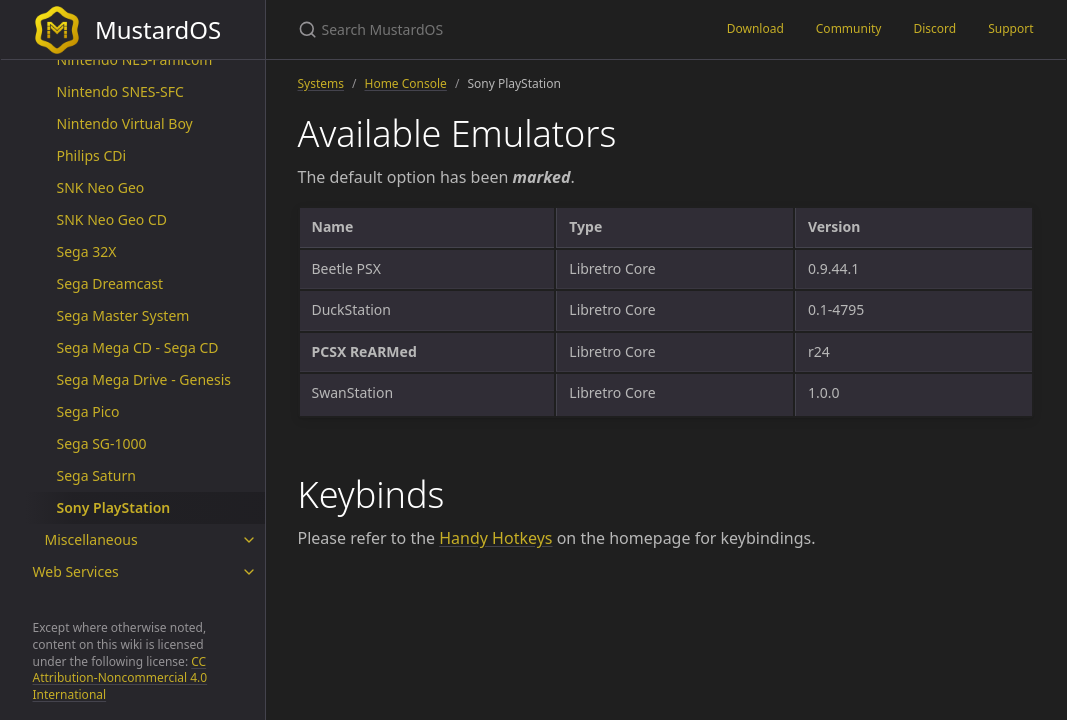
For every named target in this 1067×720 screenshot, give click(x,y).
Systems (321, 83)
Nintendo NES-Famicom (135, 59)
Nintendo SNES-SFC (120, 91)
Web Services (76, 571)
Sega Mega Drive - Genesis (144, 379)
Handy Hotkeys (495, 538)
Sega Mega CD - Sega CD (138, 347)
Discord (934, 28)
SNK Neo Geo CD (112, 219)
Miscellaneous (91, 539)
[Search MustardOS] (488, 29)
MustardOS (127, 30)
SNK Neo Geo (101, 187)
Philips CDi (92, 155)
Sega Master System (123, 315)
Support (1010, 28)
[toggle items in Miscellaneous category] (249, 540)
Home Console (406, 83)
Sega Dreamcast (110, 283)
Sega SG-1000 (102, 443)
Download (755, 28)
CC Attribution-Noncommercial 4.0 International (120, 678)
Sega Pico (88, 411)
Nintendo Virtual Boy (125, 123)
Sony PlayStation (114, 507)
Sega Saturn (96, 475)
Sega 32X (87, 251)
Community (849, 28)
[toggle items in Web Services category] (249, 572)
